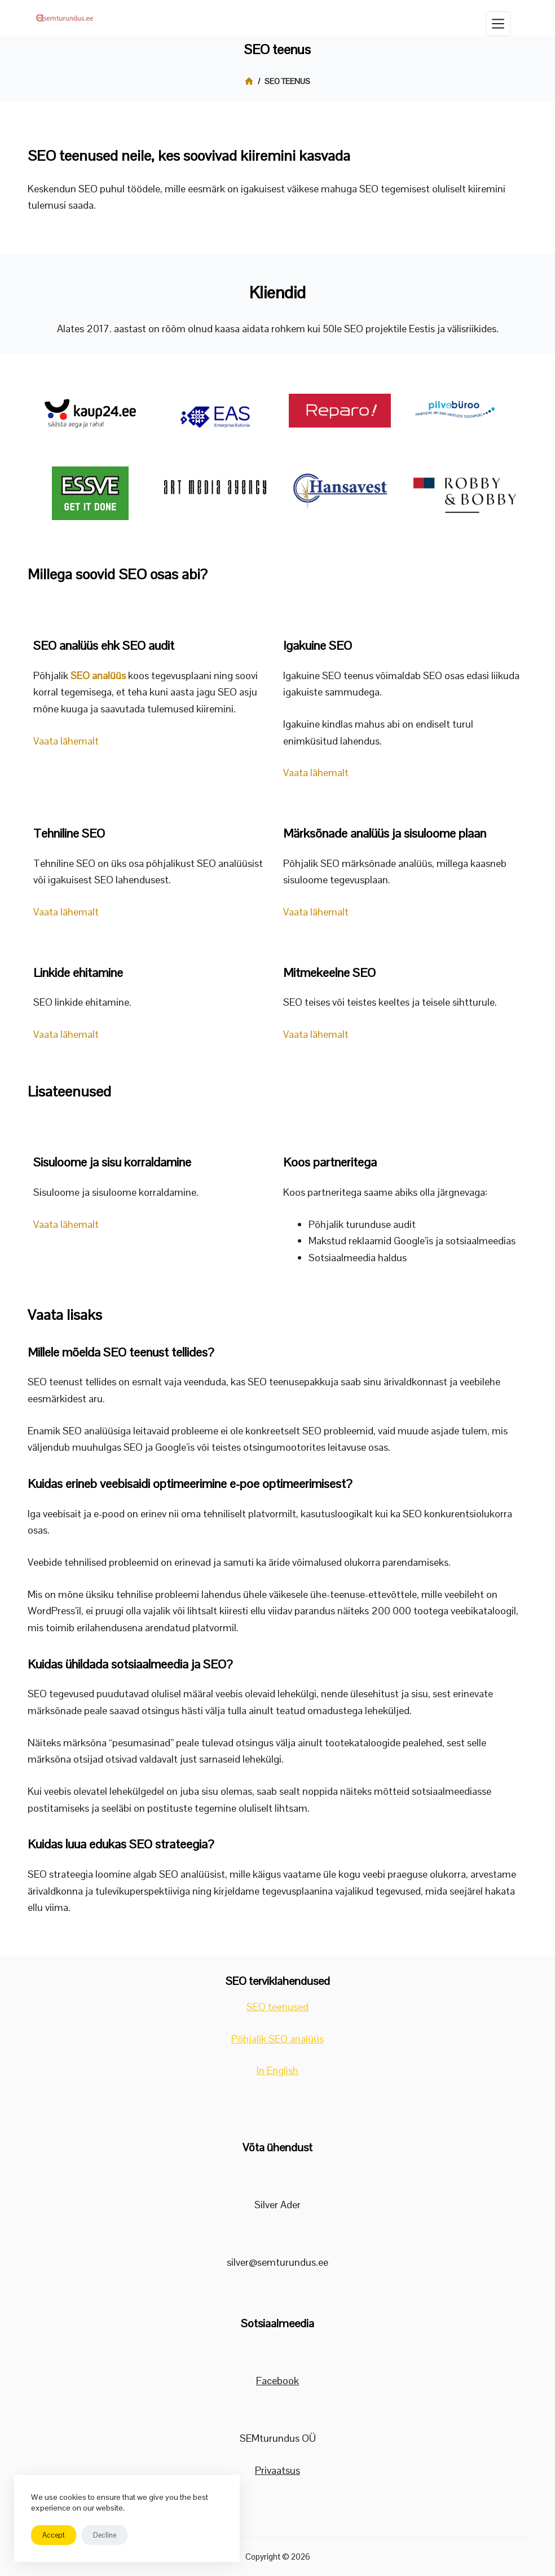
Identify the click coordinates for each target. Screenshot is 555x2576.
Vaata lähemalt (66, 740)
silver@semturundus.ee (277, 2262)
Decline (104, 2535)
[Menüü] (498, 23)
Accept (53, 2535)
